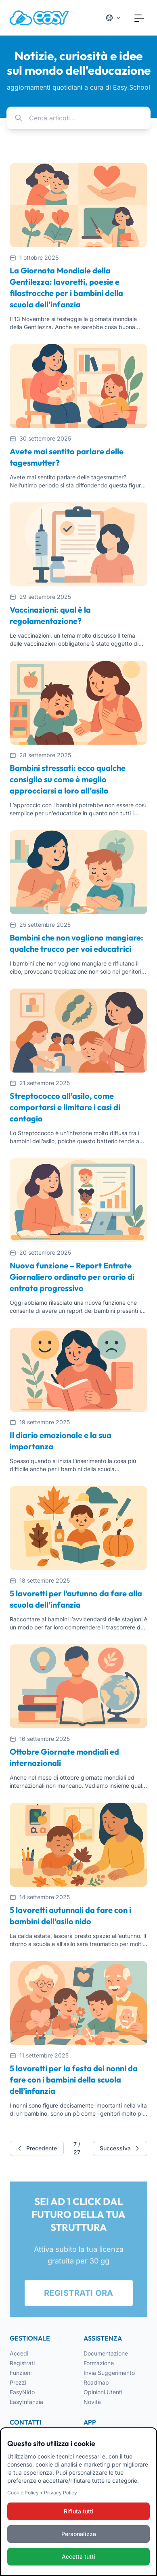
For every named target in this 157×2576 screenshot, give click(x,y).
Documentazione (106, 2353)
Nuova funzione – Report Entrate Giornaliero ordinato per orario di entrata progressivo (72, 1276)
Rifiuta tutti (79, 2512)
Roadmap (96, 2382)
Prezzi (18, 2382)
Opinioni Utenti (103, 2392)
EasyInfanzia (26, 2401)
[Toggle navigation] (139, 18)
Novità (92, 2401)
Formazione (99, 2363)
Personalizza (78, 2534)
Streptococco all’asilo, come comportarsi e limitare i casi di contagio (65, 1107)
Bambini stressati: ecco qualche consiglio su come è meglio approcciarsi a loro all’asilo (68, 779)
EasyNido (22, 2392)
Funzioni (20, 2372)
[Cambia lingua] (113, 17)
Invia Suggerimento (109, 2372)
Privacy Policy (60, 2493)
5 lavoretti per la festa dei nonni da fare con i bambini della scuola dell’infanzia (74, 2079)
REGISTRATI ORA (78, 2296)
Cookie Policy (23, 2493)
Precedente (37, 2148)
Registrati (22, 2363)
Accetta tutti (78, 2557)
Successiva (120, 2148)
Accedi (19, 2353)
